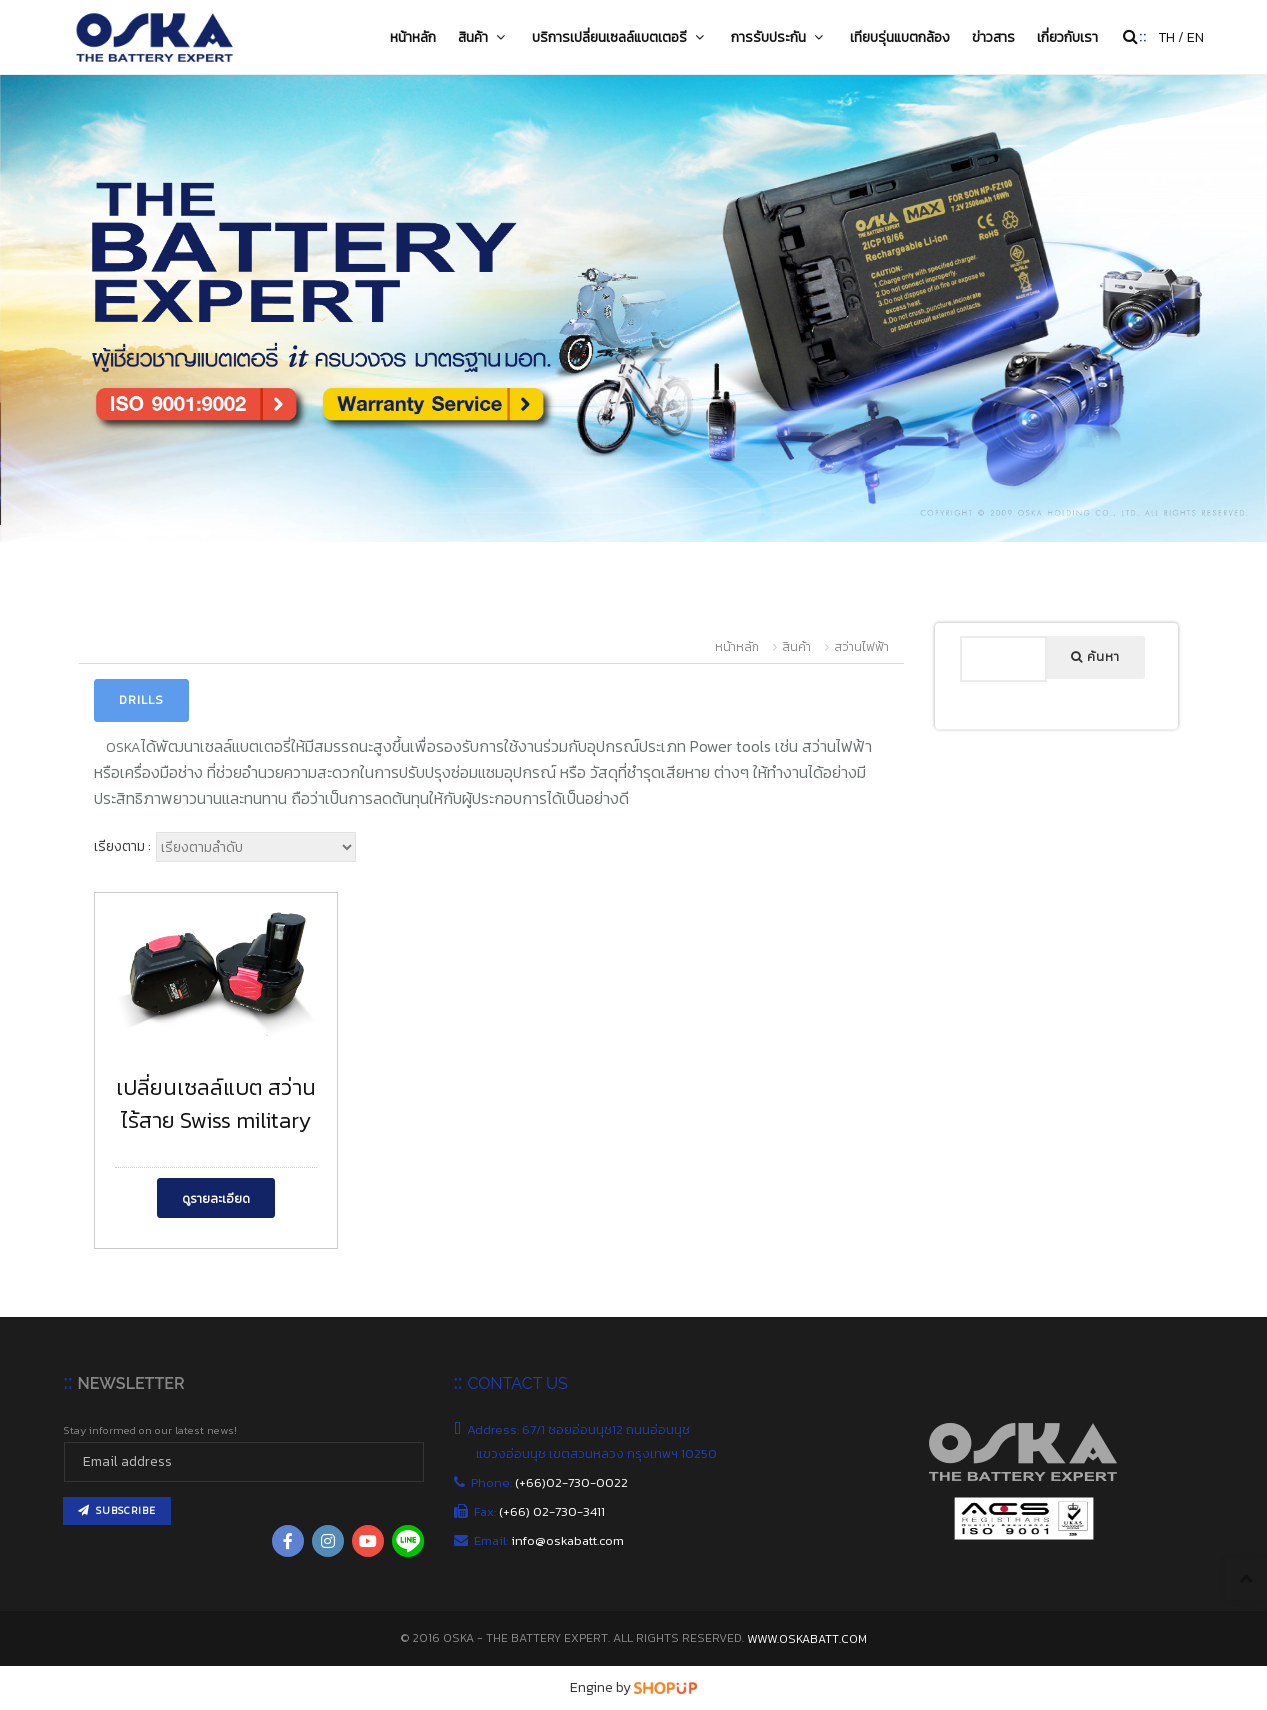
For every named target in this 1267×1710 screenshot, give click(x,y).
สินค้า (484, 37)
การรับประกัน (779, 37)
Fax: (540, 1511)
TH (1166, 37)
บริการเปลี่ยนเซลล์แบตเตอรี (620, 37)
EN (1195, 37)
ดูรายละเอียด (216, 1199)
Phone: (552, 1482)
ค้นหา (1095, 657)
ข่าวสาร (993, 37)
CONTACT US (517, 1383)
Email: (550, 1540)
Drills (141, 700)
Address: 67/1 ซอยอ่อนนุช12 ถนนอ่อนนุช (583, 1429)
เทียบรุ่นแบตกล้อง (900, 37)
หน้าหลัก (413, 37)
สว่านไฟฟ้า (861, 647)
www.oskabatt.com (807, 1639)
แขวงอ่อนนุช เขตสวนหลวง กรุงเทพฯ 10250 (598, 1453)
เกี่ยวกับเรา (1067, 37)
